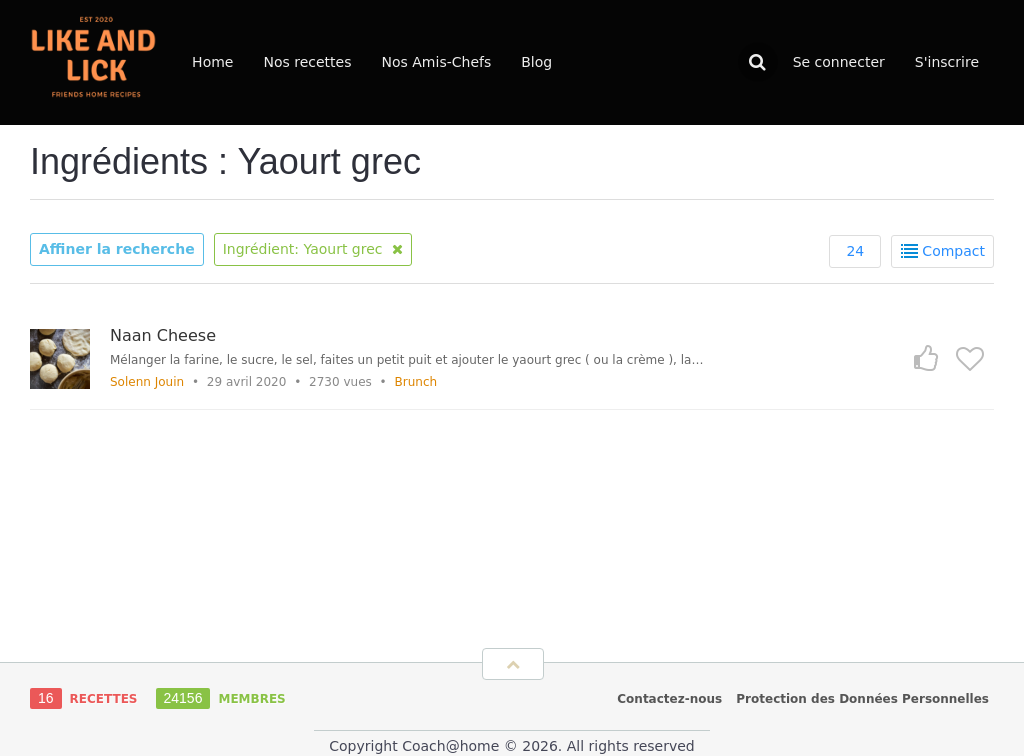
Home (212, 62)
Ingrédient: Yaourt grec (313, 249)
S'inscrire (947, 62)
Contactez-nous (669, 699)
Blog (536, 62)
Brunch (416, 382)
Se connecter (839, 62)
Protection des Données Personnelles (862, 699)
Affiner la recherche (117, 249)
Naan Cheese (163, 335)
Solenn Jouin (147, 382)
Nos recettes (307, 62)
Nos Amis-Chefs (437, 62)
